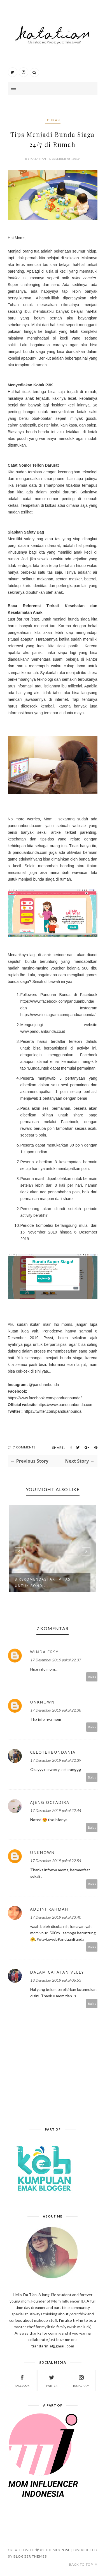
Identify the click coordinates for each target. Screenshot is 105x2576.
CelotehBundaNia (53, 1752)
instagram (81, 2380)
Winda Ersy (44, 1651)
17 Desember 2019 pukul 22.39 (55, 1760)
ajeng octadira (50, 1802)
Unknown (42, 1702)
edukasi (52, 120)
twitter (51, 2380)
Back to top (83, 2564)
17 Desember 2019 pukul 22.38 (55, 1710)
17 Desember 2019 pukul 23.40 (55, 1917)
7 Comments (24, 1447)
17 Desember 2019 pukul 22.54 (55, 1860)
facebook (22, 2380)
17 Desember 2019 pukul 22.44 (55, 1810)
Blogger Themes (30, 2556)
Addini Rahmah (49, 1909)
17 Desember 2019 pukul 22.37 (55, 1659)
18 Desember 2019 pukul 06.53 (55, 1980)
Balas (92, 1677)
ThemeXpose (57, 2550)
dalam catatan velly (57, 1972)
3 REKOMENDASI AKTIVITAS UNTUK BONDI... (43, 1582)
